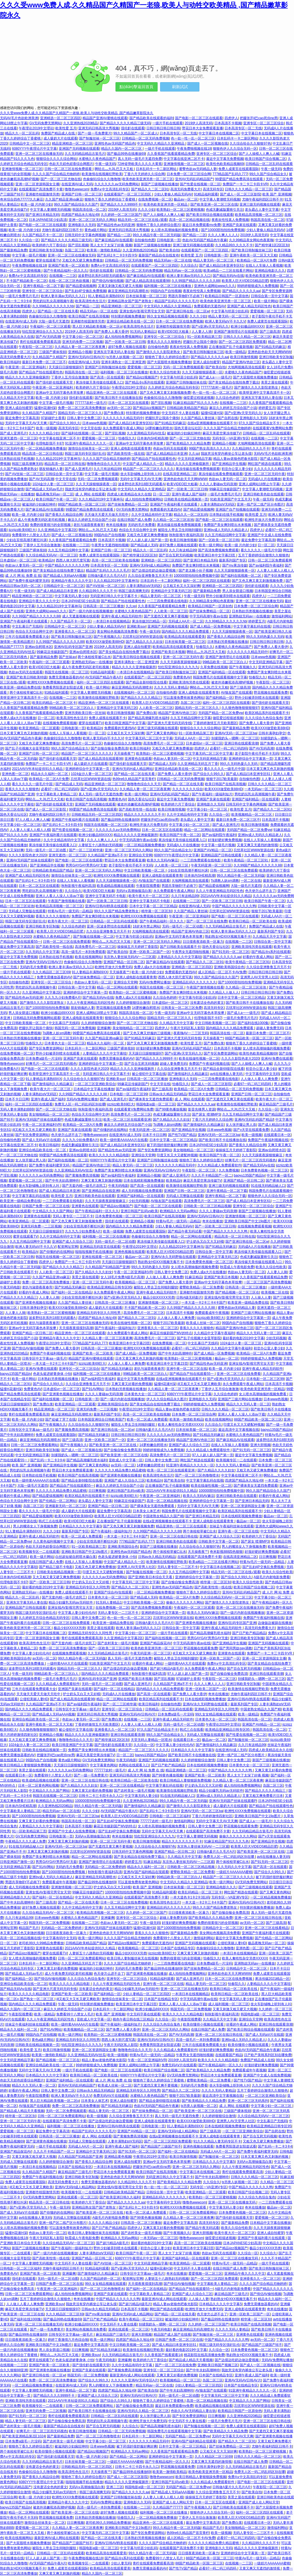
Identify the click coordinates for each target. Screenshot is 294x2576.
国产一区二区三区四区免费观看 (242, 342)
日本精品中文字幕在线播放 (93, 1089)
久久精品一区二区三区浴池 (173, 520)
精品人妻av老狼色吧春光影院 (235, 459)
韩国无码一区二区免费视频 (75, 1028)
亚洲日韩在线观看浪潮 (241, 743)
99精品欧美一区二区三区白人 (224, 662)
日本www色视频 (94, 423)
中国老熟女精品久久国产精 (163, 1516)
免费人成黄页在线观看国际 (238, 169)
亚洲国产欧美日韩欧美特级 (26, 677)
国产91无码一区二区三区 (230, 952)
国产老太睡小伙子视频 (195, 570)
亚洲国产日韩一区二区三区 (81, 194)
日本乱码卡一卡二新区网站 (237, 138)
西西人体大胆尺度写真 (73, 560)
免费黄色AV (182, 677)
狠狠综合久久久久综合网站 (56, 159)
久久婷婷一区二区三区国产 (121, 215)
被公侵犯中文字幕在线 (149, 1074)
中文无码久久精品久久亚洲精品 (161, 143)
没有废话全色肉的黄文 (207, 1003)
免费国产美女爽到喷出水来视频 (228, 525)
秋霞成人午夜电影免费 (237, 1267)
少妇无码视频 (139, 1201)
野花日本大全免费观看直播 (202, 128)
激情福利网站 (281, 616)
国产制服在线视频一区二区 (93, 936)
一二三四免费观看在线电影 (167, 601)
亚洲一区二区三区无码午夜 (264, 474)
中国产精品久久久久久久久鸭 (67, 565)
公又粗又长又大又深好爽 (181, 586)
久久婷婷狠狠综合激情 (133, 1003)
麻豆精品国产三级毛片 (276, 1104)
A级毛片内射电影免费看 (272, 1577)
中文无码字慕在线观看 (143, 2014)
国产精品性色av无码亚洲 (115, 225)
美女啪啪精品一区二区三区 (132, 1028)
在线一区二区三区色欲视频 (69, 281)
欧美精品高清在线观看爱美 (184, 637)
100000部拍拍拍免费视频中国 (196, 576)
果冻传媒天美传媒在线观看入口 (99, 382)
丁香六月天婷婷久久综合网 (144, 174)
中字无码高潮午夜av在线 (208, 616)
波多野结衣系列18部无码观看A (101, 276)
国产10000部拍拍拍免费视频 (222, 230)
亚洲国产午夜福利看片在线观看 (174, 504)
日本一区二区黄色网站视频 (38, 1785)
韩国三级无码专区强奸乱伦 (85, 454)
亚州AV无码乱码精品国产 (194, 179)
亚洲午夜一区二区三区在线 (186, 1369)
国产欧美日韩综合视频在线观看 (209, 215)
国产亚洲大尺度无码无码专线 (169, 723)
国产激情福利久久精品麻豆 (187, 1074)
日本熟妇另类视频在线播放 (252, 611)
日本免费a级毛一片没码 (43, 1059)
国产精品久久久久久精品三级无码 (125, 123)
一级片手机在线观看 (167, 123)
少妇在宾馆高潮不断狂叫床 (26, 540)
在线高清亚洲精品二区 (180, 474)
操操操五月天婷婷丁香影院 (137, 947)
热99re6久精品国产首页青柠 (133, 779)
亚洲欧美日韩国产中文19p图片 (247, 1221)
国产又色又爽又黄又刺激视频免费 (165, 393)
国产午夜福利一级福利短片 (212, 794)
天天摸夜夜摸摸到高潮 (76, 1328)
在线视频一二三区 (62, 276)
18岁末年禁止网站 (146, 926)
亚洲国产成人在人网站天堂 (172, 2502)
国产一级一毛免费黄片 (95, 133)
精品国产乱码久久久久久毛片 (176, 301)
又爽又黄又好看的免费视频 (131, 1384)
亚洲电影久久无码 (81, 225)
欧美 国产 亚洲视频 (276, 194)
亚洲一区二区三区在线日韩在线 (173, 1536)
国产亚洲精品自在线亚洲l (101, 1191)
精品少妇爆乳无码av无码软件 (71, 1602)
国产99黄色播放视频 (170, 1109)
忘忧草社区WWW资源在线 (143, 637)
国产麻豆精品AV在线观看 (114, 240)
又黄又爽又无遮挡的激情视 (257, 845)
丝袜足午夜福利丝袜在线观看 (232, 1526)
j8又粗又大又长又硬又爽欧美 (34, 1130)
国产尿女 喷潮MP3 (206, 1114)
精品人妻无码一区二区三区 (214, 260)
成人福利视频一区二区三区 (228, 2004)
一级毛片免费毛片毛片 (22, 296)
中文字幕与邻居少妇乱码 (229, 311)
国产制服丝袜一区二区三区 (99, 138)
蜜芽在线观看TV (48, 260)
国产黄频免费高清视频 (82, 1175)
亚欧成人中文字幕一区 (126, 1460)
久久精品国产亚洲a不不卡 (107, 855)
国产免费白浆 (114, 413)
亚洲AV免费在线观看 (276, 1059)
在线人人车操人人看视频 (264, 265)
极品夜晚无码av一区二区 (54, 494)
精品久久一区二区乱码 (22, 133)
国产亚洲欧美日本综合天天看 (150, 1577)
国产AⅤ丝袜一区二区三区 (24, 474)
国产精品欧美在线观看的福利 (151, 118)
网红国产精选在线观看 (265, 464)
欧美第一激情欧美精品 (104, 250)
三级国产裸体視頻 (52, 352)
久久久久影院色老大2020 (27, 855)
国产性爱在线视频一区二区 (200, 184)
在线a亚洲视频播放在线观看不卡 (212, 423)
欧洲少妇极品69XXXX (247, 326)
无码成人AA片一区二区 (185, 621)
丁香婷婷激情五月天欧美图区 (215, 723)
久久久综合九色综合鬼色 (263, 718)
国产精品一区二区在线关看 (58, 311)
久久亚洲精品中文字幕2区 (57, 530)
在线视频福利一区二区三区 (134, 692)
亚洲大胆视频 (260, 1445)
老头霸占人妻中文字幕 (262, 210)
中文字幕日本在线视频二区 (219, 133)
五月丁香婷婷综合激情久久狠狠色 (263, 555)
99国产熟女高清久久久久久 (209, 448)
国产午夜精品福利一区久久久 (65, 271)
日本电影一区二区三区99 (128, 1094)
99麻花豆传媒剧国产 (224, 489)
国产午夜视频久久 (107, 637)
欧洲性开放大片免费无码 (263, 520)
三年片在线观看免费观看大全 (27, 637)
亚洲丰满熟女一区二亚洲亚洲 (123, 362)
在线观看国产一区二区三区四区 (128, 194)
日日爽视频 (96, 1491)
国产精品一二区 (119, 235)
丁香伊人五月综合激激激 (69, 377)
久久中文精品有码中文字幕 (151, 515)
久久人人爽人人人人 (223, 235)
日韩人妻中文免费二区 (84, 418)
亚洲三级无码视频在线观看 (259, 204)
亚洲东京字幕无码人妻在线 (113, 352)
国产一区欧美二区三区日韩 (187, 489)
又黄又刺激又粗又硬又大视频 (120, 286)
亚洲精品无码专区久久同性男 (99, 1313)
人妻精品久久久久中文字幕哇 (179, 957)
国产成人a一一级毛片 (215, 377)
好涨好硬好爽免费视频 (225, 840)
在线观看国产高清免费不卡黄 (41, 189)
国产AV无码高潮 (48, 337)
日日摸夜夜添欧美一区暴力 (203, 942)
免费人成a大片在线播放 (18, 718)
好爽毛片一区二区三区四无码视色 (51, 1064)
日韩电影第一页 (168, 240)
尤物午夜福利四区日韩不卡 (262, 199)
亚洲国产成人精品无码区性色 (249, 306)
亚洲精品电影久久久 (269, 271)
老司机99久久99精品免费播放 (41, 1943)
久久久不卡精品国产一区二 (211, 1175)
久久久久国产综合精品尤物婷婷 (56, 174)
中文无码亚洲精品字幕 (195, 459)
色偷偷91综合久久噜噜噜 (102, 179)
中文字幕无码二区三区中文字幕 (149, 738)
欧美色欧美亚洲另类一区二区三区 (147, 179)
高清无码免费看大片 (185, 189)
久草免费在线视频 (213, 667)
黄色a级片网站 (95, 230)
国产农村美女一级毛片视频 (117, 1643)
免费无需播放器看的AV (66, 677)
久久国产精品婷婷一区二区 (100, 2279)
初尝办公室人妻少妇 (236, 469)
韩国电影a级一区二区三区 (155, 1104)
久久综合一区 (29, 240)
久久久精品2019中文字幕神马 (58, 459)
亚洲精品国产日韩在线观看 (221, 855)
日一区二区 (161, 494)
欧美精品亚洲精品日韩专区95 (109, 1287)
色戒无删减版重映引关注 (224, 210)
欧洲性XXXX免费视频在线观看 (51, 682)
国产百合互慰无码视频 (176, 555)
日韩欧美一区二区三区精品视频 (207, 1206)
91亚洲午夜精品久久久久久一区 (89, 443)
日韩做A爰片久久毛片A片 (107, 576)
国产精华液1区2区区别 (272, 245)
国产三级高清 (270, 332)
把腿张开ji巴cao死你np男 (259, 118)
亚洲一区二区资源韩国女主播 (37, 184)
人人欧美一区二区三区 (171, 611)
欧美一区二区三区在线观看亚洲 (127, 1120)
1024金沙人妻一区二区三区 (53, 484)
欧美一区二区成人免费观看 (147, 1419)
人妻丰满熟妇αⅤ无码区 (217, 504)
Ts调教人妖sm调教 (225, 881)
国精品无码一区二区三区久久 (80, 413)
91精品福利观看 (206, 194)
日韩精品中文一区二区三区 (29, 143)
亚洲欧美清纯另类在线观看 (189, 682)
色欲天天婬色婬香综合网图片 (71, 164)
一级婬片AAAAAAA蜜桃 (234, 1872)
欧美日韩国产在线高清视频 (88, 316)
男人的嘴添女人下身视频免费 (35, 1526)
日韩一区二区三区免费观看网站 (34, 1445)
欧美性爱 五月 (66, 128)
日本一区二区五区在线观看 (128, 403)
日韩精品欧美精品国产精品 (187, 408)
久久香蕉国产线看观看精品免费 (171, 154)
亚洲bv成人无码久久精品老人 (226, 530)
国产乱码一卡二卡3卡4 (47, 1460)
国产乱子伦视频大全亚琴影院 (27, 748)
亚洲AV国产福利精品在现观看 (145, 1872)
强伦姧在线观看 (133, 128)
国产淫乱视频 (78, 245)
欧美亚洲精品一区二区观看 (39, 728)
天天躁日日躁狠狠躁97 (66, 367)
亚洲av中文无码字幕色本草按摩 (60, 393)
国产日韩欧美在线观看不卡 (180, 947)
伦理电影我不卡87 (49, 443)
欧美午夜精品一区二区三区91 (246, 860)
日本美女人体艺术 (146, 1511)
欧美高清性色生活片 (90, 301)
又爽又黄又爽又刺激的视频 (101, 1181)
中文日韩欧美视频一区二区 (144, 870)
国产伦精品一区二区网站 (57, 1501)
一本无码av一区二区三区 (263, 789)
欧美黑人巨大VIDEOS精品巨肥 (245, 281)
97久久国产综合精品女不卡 (259, 423)
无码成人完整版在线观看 (27, 911)
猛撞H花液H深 (45, 408)
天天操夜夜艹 (124, 753)
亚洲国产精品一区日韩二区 (123, 962)
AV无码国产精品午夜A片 (103, 677)
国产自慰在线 (227, 418)
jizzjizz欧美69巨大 (22, 530)
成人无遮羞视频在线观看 (80, 616)
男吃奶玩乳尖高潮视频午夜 (53, 301)
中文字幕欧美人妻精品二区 (56, 794)
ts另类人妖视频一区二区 (124, 357)
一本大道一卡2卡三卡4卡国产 (203, 1303)
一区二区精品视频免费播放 (45, 448)
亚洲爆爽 (103, 1028)
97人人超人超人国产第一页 (147, 540)
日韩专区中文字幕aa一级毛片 (44, 1358)
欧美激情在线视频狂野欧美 (102, 174)
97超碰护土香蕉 (53, 418)
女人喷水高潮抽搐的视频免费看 (175, 230)
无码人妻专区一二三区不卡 (73, 1216)
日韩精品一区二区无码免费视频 (145, 138)
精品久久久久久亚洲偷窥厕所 (27, 377)
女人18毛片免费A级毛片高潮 (122, 1277)
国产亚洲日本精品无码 (42, 215)
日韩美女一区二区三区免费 (181, 1008)
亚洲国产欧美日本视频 (168, 652)
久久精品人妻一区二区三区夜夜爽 (80, 347)
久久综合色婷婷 (227, 398)
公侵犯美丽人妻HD (34, 1699)
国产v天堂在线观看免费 (251, 1130)
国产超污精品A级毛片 (166, 1669)
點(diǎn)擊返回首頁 (136, 86)
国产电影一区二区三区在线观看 (199, 118)
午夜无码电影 (118, 1186)
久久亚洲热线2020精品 (80, 123)
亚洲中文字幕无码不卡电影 (106, 896)
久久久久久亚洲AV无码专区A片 (134, 2380)
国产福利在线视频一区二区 (82, 433)
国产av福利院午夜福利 (266, 565)
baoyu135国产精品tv (249, 1175)
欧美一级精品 (235, 352)
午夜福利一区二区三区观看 (50, 326)
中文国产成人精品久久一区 (143, 464)
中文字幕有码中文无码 (262, 1074)
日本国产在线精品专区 (177, 1948)
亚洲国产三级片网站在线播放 (253, 1313)
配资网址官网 (68, 1247)
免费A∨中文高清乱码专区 (109, 189)
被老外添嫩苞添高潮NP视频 (232, 682)
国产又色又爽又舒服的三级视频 (147, 1033)
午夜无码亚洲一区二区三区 (211, 865)
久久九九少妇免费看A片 (63, 998)
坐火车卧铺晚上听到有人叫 (140, 474)
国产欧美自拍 (169, 250)
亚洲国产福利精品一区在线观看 (221, 672)
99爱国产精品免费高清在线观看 (239, 179)
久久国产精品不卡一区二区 (42, 235)
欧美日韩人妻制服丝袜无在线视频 (132, 1958)
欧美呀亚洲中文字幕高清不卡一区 (264, 393)
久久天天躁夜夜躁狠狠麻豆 (180, 662)
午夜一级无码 (105, 164)
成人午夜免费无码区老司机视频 (42, 520)
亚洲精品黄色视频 (117, 2157)
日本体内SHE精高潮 (152, 438)
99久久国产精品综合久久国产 (76, 204)
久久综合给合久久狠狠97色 (250, 143)
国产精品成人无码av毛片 (44, 489)
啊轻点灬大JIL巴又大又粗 (114, 169)
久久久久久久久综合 (187, 789)
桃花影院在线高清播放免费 (204, 2355)
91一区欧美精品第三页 (204, 337)
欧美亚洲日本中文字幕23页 (215, 555)
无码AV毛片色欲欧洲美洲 (19, 118)
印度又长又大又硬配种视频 (177, 1155)
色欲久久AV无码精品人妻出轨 (193, 2411)
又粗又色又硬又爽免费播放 (82, 260)
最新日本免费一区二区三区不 (44, 362)
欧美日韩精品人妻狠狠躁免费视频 (26, 1765)
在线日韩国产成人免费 (134, 520)
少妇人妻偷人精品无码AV (173, 194)
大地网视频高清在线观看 (246, 367)
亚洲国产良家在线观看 (239, 225)
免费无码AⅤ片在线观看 (179, 2065)
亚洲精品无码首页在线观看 (100, 1247)
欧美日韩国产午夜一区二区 (56, 499)
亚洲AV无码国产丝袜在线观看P (29, 860)
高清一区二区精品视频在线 (189, 220)
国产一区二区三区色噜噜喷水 (197, 1475)
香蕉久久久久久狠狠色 (164, 342)
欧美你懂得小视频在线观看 (204, 2024)
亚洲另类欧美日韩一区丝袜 (85, 713)
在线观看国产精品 (228, 2055)
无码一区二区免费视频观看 (183, 367)
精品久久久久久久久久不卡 (144, 814)
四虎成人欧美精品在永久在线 (129, 494)
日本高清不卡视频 (227, 123)
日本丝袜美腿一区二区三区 (146, 296)
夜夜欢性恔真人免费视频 (230, 220)
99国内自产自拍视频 (166, 291)
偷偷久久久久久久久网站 (184, 1602)
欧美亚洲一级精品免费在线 (20, 687)
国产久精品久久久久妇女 (144, 642)
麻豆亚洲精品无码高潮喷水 (128, 291)
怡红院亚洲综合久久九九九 (42, 332)
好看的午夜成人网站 (258, 957)
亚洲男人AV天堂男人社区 (259, 977)
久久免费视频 (229, 1170)
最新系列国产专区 (232, 560)
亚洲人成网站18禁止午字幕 (259, 484)
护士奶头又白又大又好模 (205, 1242)
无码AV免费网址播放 (154, 982)
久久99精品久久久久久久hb (53, 306)
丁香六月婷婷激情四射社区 (212, 1816)
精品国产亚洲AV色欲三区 (241, 362)
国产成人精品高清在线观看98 (147, 281)
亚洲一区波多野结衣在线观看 (109, 926)
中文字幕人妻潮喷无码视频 (219, 199)
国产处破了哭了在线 (60, 1419)
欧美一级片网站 (266, 301)
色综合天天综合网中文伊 (137, 530)
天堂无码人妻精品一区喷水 (151, 1740)
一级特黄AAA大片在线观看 (67, 1663)
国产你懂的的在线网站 (110, 1130)
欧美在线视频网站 (88, 957)
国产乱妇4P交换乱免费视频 (85, 291)
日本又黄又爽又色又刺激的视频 (23, 733)
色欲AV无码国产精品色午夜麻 (204, 240)
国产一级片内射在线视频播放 (91, 611)
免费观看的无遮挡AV (209, 306)
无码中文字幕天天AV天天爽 (26, 423)
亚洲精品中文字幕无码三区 (171, 591)
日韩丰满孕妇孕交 (272, 733)
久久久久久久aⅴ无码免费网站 (116, 184)
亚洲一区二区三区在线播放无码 (39, 154)
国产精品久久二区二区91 (150, 189)
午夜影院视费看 (148, 886)
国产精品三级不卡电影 (56, 1567)
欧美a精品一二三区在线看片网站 (228, 271)
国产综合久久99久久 (64, 423)
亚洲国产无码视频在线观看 (79, 149)
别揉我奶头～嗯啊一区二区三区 (235, 738)
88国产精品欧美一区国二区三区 (82, 504)
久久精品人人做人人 (223, 992)
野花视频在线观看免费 (271, 692)
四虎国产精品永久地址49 (80, 215)
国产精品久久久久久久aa (241, 291)
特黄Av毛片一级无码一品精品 (70, 911)
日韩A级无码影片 (189, 1297)
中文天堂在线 (90, 428)
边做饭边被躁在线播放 (275, 1623)
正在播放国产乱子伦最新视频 (231, 347)
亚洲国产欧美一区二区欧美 (68, 265)
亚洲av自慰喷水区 (38, 647)
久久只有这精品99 (107, 469)
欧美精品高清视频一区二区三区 (258, 215)
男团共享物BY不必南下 (185, 296)
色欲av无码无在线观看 (170, 448)
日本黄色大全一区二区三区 (64, 1043)
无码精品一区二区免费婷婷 (105, 1867)
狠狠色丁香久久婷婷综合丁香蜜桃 (110, 199)
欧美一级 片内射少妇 (36, 204)
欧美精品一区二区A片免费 (256, 260)
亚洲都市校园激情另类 (42, 194)
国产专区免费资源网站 (46, 1048)
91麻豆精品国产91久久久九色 (195, 403)
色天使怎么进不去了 (260, 891)
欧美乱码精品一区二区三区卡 (54, 703)
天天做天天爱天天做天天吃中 (106, 515)
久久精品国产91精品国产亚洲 (107, 1267)
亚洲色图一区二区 (15, 774)
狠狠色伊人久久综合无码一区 (235, 149)
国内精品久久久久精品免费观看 (186, 631)
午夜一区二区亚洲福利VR (41, 1125)
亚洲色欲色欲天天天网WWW (269, 352)
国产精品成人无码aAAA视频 (64, 576)
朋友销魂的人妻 (51, 469)
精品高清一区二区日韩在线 (42, 454)
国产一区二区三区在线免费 (206, 921)
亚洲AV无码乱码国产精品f (170, 794)
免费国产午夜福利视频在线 (209, 1064)
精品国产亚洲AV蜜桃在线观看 (104, 118)
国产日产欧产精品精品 (249, 1633)
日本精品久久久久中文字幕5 (80, 1526)
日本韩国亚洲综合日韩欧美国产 (101, 1419)
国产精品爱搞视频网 (81, 286)
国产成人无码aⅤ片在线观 (41, 1140)
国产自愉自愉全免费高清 (109, 748)
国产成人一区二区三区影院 (240, 194)
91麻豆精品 (193, 1277)
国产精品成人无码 (144, 545)
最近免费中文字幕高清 (22, 418)
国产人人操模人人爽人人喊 (259, 154)
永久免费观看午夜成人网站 (123, 428)
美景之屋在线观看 (274, 382)
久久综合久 (188, 265)
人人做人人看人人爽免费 (260, 1079)
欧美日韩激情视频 (243, 357)
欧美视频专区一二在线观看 (236, 1460)
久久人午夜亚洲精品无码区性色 (219, 891)
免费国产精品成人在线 (58, 133)
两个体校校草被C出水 (94, 657)
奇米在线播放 (116, 525)
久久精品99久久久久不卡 (234, 245)
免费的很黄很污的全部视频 (50, 525)
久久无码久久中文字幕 (42, 952)
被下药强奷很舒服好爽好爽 (167, 1145)
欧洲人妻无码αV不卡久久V (225, 321)
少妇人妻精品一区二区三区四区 (146, 1994)
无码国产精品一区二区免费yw (220, 713)
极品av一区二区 (186, 199)
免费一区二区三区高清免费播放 (81, 408)
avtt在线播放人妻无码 (227, 1074)
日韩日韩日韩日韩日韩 (163, 128)
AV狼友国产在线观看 (236, 692)
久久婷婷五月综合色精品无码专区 (173, 387)
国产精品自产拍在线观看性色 (41, 372)
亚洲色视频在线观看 (129, 1252)
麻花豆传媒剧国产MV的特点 (171, 1333)
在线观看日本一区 (277, 1135)
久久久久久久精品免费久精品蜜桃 (120, 1470)
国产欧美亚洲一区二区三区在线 (214, 204)
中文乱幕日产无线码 (27, 626)
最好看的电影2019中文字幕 (243, 1338)
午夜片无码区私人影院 (187, 1028)
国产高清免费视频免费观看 (218, 550)
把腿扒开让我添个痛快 (200, 342)
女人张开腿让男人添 (241, 1125)
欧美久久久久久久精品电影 (109, 1155)
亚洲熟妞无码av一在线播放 (249, 616)
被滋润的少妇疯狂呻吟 (184, 433)
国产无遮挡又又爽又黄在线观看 (230, 1099)
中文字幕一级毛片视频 (29, 255)
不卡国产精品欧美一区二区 (26, 281)
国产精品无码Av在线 (228, 276)
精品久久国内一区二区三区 (122, 149)
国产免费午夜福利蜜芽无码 (28, 581)
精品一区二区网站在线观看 (204, 830)
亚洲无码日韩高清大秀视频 (98, 128)
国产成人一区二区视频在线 (207, 143)
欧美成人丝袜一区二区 (203, 1323)
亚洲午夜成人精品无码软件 (121, 616)
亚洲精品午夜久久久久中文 (71, 581)
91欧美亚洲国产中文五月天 (230, 499)
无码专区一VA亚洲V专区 (230, 438)
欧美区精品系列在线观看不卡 (267, 713)
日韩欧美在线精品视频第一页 (186, 499)
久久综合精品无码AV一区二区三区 (51, 555)
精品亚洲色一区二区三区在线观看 (112, 393)
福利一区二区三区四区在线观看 (206, 581)
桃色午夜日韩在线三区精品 (133, 2019)
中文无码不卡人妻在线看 (180, 413)
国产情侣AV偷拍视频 (107, 281)
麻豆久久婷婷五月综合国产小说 (233, 408)
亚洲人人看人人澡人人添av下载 (59, 896)
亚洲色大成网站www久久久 (214, 286)
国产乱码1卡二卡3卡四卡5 (116, 255)
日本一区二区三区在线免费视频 (179, 321)
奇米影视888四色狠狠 (226, 1552)
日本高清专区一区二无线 (243, 128)
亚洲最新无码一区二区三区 (65, 1506)
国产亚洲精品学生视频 (229, 464)
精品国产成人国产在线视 (172, 2335)
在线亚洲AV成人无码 (77, 184)
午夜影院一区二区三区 (36, 347)
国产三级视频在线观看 (255, 1887)
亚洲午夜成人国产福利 (189, 494)
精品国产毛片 (29, 1928)
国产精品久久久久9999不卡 (121, 204)
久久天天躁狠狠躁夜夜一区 (202, 372)
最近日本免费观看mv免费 (201, 225)
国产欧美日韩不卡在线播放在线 (118, 398)
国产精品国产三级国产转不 (161, 2146)
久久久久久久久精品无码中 (123, 418)
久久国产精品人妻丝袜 (198, 418)
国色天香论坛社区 (187, 428)
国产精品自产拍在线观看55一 (192, 1374)
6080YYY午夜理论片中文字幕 (34, 149)
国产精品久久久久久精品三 (141, 698)
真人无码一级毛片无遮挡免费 (140, 159)
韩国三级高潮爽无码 (27, 464)
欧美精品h (46, 560)
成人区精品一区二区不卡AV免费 (222, 972)
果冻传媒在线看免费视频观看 (198, 469)
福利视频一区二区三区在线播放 (168, 286)
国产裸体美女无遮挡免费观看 (151, 1099)
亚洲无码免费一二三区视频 (82, 342)
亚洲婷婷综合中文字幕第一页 (250, 759)
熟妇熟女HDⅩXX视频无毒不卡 (228, 936)
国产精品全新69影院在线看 (146, 682)
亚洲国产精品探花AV (155, 1643)
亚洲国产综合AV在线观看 (113, 1592)
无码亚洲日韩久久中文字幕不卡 (114, 596)
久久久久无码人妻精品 (171, 687)
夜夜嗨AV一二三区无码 (190, 1033)
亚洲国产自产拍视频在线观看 (237, 509)
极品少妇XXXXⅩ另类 (159, 1297)
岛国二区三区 (75, 250)
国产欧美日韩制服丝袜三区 (251, 250)
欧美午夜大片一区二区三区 (149, 896)
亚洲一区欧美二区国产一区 (149, 952)
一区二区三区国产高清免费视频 (267, 1282)
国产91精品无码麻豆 (270, 347)
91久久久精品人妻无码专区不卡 (217, 2141)
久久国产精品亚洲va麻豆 (64, 199)
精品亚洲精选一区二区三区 (72, 143)
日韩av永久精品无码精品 (168, 1094)
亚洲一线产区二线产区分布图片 (260, 504)
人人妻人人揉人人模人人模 (30, 830)
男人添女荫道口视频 (237, 591)
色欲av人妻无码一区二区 (227, 479)
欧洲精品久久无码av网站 (178, 1211)
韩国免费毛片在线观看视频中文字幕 (220, 677)
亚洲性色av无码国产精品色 (114, 143)
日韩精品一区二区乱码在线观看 (269, 164)
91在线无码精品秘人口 (268, 1186)
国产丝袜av (67, 657)
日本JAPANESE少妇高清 (48, 220)
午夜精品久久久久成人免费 (25, 1841)
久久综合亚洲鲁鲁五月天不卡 (150, 576)
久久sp (194, 454)
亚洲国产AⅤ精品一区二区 (212, 850)
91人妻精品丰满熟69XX (106, 296)
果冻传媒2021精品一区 (149, 621)
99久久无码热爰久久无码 (265, 637)
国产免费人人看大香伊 (111, 332)
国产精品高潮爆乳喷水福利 (148, 718)
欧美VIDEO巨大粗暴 (174, 332)
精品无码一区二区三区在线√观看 (142, 220)
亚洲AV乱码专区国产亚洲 (73, 647)
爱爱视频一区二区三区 (267, 311)
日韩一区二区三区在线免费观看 (68, 169)
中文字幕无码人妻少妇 (71, 596)
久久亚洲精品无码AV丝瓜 (146, 433)
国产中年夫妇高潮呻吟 (62, 1181)
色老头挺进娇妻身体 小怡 (52, 1374)
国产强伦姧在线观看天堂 (55, 382)
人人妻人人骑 (201, 332)
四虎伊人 (231, 118)
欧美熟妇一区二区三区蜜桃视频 (180, 210)
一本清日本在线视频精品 (111, 621)
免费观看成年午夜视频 (212, 1313)
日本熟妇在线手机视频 (17, 459)
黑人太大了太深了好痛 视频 (111, 245)
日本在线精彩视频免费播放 (143, 1181)
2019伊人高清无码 (199, 123)
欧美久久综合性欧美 (165, 372)
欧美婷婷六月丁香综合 (49, 245)
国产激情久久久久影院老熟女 (158, 352)
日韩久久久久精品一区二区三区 (248, 189)
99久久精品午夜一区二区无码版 (156, 235)
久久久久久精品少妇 (44, 433)
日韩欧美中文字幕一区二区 (218, 1541)
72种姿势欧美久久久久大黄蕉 (139, 164)
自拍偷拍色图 (144, 240)
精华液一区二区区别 (156, 911)
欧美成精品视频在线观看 (115, 886)
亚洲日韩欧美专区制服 (46, 250)
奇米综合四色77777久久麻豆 (21, 199)
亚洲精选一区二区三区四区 (60, 118)
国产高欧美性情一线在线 (125, 454)
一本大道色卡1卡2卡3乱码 (190, 1897)
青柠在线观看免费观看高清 (40, 342)
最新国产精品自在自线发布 (158, 255)
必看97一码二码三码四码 (228, 748)
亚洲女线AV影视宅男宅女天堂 (141, 311)
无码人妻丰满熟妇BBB (17, 1109)
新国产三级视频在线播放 (159, 184)
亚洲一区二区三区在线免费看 (239, 1374)
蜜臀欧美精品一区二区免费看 (201, 1287)
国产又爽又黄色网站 (161, 733)
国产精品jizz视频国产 (142, 377)
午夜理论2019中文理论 (36, 128)
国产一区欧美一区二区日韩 (125, 342)
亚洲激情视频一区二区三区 (184, 164)
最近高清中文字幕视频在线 (238, 1430)
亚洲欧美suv (136, 626)
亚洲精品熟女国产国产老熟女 (130, 301)
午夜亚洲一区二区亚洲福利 (26, 367)
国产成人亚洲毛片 (13, 433)
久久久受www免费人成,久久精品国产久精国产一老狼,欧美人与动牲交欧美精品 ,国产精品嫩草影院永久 (76, 113)
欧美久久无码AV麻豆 (162, 860)
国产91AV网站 (92, 1389)
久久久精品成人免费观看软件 (219, 1165)
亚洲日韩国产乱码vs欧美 (139, 1211)
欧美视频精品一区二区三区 (252, 814)
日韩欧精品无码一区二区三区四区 (96, 814)
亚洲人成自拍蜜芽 (206, 362)
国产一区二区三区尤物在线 (60, 179)
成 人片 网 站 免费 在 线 (23, 576)
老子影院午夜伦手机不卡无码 (257, 753)
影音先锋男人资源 (201, 1109)
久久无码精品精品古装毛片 (85, 154)
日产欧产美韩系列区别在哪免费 (267, 2055)
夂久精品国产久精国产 (49, 357)
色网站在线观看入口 (134, 1765)
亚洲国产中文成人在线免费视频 (72, 1831)
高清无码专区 (213, 189)
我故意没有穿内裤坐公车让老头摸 (226, 454)
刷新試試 (180, 86)
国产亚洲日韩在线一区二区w (187, 311)
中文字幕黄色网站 (103, 1765)
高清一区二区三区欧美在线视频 (115, 560)
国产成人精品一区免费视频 (211, 626)
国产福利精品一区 (219, 698)
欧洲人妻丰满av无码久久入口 (189, 276)
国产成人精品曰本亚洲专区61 (221, 265)
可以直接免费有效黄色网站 (183, 698)
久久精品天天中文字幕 (17, 398)
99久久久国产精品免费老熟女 (117, 911)
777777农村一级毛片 (216, 387)
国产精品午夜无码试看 (185, 1231)
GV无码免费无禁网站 (45, 123)
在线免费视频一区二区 (155, 199)
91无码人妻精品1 (143, 332)
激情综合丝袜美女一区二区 (88, 448)
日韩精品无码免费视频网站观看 (36, 1018)
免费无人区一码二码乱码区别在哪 (80, 1104)
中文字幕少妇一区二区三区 (82, 337)
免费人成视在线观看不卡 (107, 718)
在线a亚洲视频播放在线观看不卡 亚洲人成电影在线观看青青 (188, 1521)
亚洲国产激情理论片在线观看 (236, 332)
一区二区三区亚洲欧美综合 (95, 1084)
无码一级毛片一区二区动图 (46, 850)
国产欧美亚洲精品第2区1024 (23, 2436)
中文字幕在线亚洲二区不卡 (184, 159)
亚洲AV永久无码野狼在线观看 (173, 1257)
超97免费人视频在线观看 (127, 347)
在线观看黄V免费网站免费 (272, 428)
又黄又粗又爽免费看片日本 (262, 1796)
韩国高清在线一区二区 (89, 210)
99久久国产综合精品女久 (268, 174)
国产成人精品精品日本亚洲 (166, 454)
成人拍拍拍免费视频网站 (123, 337)
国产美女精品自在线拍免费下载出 (233, 382)
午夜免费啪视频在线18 (194, 149)
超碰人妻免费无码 (269, 1028)
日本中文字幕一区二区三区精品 (153, 906)
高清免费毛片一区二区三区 (81, 743)
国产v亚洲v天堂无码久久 (210, 326)
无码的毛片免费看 (141, 525)
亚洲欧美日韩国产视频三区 (217, 2365)
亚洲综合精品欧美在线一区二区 (130, 321)
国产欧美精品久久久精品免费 (188, 443)
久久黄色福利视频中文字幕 (54, 1541)
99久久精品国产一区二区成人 (135, 133)
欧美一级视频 (46, 428)
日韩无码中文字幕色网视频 (85, 235)
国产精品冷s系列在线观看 (144, 382)
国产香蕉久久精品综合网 (63, 515)
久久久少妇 (146, 210)
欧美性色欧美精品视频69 (225, 164)
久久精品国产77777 (167, 2507)
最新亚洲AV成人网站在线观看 (163, 2299)
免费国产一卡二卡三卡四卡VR (245, 184)
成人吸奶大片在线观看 (60, 138)
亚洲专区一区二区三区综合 (263, 123)
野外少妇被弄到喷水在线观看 (228, 596)
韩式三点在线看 (50, 1521)
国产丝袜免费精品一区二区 (128, 504)
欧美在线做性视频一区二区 (199, 1059)
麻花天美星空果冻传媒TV (221, 433)
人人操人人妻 (261, 1297)
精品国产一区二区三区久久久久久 (148, 469)
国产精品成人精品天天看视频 (22, 2111)
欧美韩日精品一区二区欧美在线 (252, 921)
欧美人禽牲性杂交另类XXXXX (180, 1425)
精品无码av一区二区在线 (172, 260)
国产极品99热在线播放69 (126, 154)
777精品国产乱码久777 (229, 174)
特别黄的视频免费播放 (128, 316)
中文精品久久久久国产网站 (52, 1211)
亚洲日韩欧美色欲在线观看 (263, 494)
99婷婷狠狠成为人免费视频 (257, 286)
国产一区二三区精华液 (86, 850)
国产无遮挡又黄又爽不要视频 (166, 616)
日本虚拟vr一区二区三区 (18, 560)
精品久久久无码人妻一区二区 (258, 1333)
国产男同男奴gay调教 (235, 1648)
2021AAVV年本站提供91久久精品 (38, 769)
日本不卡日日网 (17, 1099)
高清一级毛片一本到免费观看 (83, 952)
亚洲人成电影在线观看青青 (130, 448)
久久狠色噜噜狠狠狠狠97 (240, 708)
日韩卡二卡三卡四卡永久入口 (101, 1796)
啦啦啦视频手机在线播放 (93, 1252)
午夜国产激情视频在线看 (66, 901)
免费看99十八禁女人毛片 (30, 535)
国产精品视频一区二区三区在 (237, 1292)
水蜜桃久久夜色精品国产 (97, 159)
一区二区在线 (251, 881)
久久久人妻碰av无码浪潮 (218, 484)
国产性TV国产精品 (182, 1135)
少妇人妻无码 (121, 2563)
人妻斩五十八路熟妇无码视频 (100, 845)
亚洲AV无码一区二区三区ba (235, 733)
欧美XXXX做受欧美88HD (105, 642)
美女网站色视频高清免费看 (117, 631)
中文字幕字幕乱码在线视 (252, 626)
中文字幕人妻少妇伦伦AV (77, 1613)
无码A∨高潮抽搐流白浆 (133, 891)
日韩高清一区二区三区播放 (103, 606)
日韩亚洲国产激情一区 (17, 1862)
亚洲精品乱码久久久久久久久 (194, 982)
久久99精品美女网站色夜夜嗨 (251, 240)
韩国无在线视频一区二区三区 (67, 672)
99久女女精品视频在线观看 (167, 316)
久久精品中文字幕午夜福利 (214, 1333)
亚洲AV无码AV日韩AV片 (86, 357)
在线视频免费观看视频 (60, 723)
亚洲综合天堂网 (140, 855)
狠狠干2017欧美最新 (222, 779)
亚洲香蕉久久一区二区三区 (75, 631)
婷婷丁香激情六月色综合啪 (68, 2340)
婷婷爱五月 (266, 408)
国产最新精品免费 (13, 250)
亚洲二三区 (114, 2487)
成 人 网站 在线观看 (90, 494)
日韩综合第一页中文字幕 (269, 296)
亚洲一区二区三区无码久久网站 (92, 220)
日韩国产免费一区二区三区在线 (45, 1206)
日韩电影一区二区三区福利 (169, 1816)
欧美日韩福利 (10, 362)
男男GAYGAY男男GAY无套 (86, 865)
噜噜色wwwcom (77, 189)
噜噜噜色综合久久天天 (104, 464)
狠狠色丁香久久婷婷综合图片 (158, 225)
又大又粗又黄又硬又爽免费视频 (56, 1577)
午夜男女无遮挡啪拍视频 (110, 545)
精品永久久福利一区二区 (50, 774)
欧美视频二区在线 (274, 1292)
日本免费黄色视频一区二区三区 (264, 1170)
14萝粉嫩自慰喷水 (159, 428)
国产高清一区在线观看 (107, 377)
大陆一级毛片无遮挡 (53, 321)
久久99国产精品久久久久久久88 (195, 281)
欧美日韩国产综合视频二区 (265, 159)
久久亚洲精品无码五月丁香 (197, 764)
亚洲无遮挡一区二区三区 (18, 438)
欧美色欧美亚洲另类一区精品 (165, 204)
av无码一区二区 (119, 408)
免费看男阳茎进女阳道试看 (63, 687)
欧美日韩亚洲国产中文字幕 (125, 723)
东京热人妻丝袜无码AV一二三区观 (129, 957)
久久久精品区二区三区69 (51, 972)
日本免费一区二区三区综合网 (189, 174)
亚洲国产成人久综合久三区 (72, 1242)
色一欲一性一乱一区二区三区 (193, 138)
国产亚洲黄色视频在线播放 (35, 1303)
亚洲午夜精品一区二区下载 (43, 286)
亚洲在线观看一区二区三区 (102, 1257)
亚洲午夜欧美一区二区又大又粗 (253, 255)
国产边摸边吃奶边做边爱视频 (154, 570)
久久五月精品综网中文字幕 (225, 535)
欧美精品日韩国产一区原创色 (227, 296)
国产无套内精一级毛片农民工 (84, 1186)
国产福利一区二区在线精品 (71, 1292)
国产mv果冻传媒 (234, 565)
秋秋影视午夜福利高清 (186, 535)
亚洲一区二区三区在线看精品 (122, 1785)
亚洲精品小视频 (80, 352)
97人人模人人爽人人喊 (32, 820)
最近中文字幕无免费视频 (224, 159)
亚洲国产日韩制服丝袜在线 (105, 367)
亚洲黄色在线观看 (138, 759)
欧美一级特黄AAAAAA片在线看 (123, 1140)
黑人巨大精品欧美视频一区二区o (97, 326)
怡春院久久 (126, 438)
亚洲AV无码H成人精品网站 (150, 565)
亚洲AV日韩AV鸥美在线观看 (106, 906)
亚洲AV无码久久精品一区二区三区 (143, 2411)
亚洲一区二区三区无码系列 (248, 2101)
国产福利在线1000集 (253, 1023)
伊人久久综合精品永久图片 (166, 1399)
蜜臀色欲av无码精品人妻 (198, 169)
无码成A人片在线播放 (264, 479)
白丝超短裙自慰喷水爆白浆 (75, 1557)
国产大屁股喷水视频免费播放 (169, 362)
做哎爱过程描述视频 (198, 398)
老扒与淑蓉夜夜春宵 (88, 525)
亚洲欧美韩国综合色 (229, 967)
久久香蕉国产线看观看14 (163, 2355)
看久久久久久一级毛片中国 (261, 550)
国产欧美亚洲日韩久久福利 (119, 2197)
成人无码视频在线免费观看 (141, 1191)
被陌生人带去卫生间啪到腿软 (180, 530)
